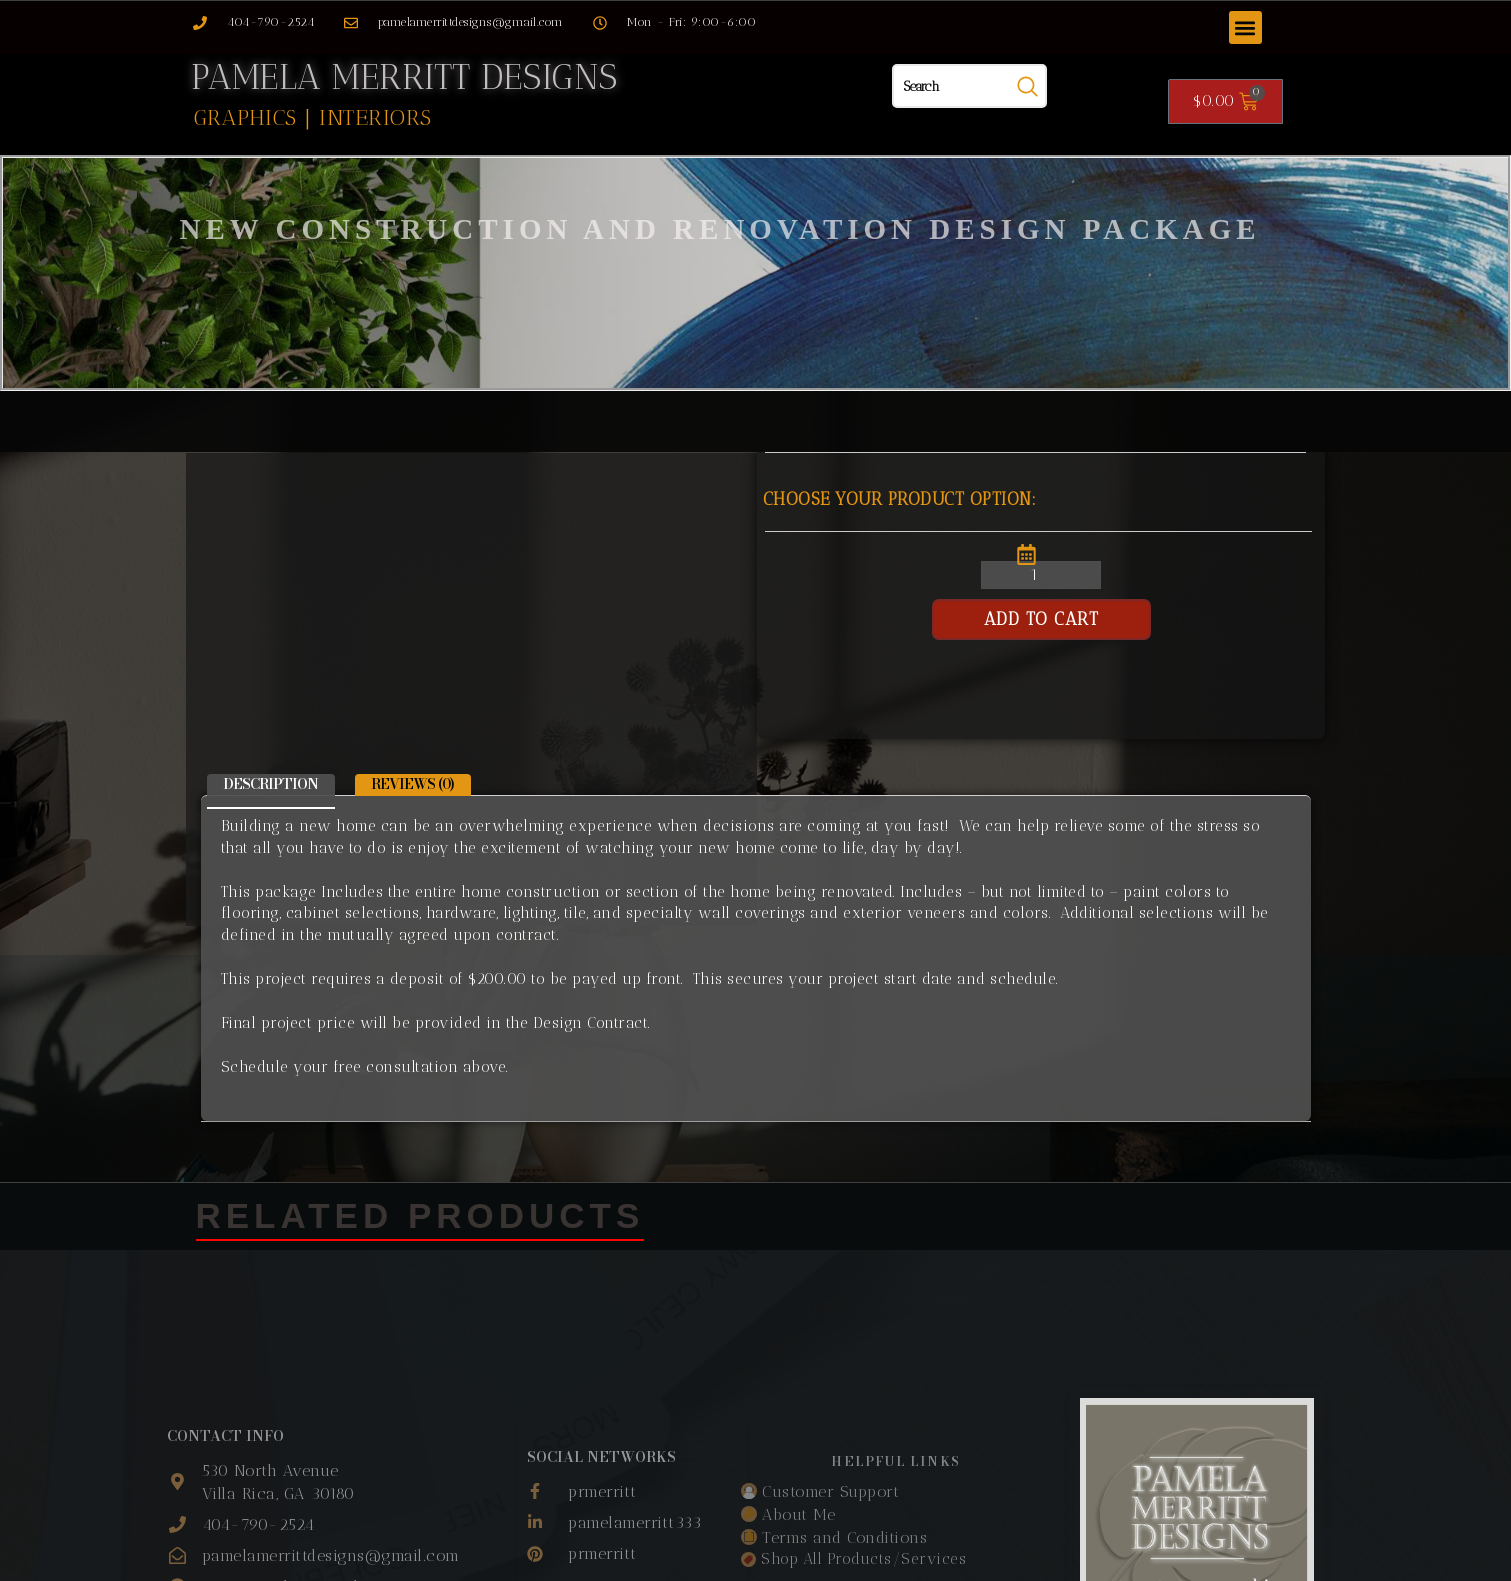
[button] (1245, 27)
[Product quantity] (1041, 575)
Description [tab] (270, 784)
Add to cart (1041, 619)
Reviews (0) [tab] (412, 784)
